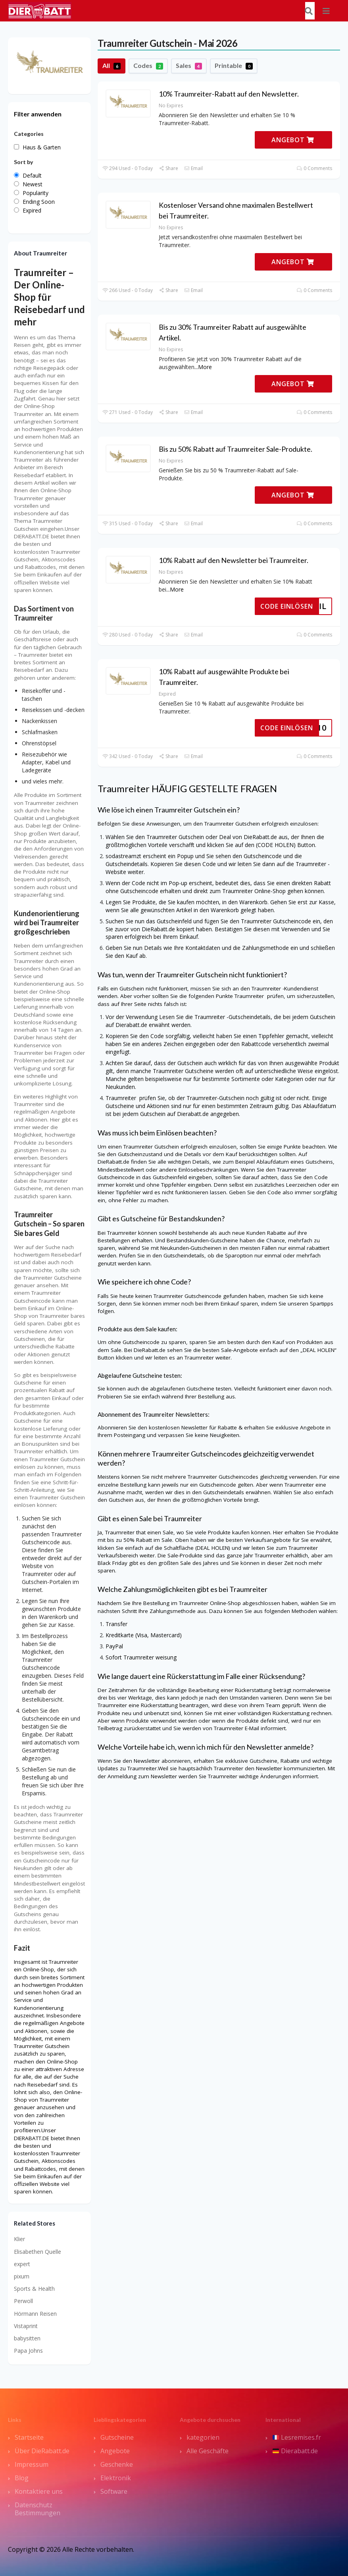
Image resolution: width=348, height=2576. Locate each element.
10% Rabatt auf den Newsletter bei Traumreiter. (233, 560)
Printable (234, 66)
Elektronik (115, 2478)
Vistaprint (26, 2326)
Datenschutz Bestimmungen (37, 2509)
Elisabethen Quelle (37, 2251)
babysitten (27, 2338)
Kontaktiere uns (39, 2491)
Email (193, 168)
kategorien (202, 2437)
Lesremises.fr (297, 2437)
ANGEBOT (292, 139)
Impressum (31, 2464)
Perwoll (23, 2301)
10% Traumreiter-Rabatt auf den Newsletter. (229, 93)
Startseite (29, 2437)
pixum (21, 2276)
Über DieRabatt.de (42, 2450)
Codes (148, 66)
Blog (22, 2478)
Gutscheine (117, 2437)
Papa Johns (28, 2350)
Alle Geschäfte (207, 2450)
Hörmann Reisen (35, 2313)
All (111, 66)
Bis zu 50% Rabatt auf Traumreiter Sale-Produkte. (235, 449)
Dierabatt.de (295, 2450)
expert (22, 2264)
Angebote (115, 2450)
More (205, 367)
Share (168, 168)
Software (113, 2491)
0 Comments (314, 168)
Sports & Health (34, 2288)
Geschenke (116, 2464)
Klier (19, 2239)
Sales (189, 66)
